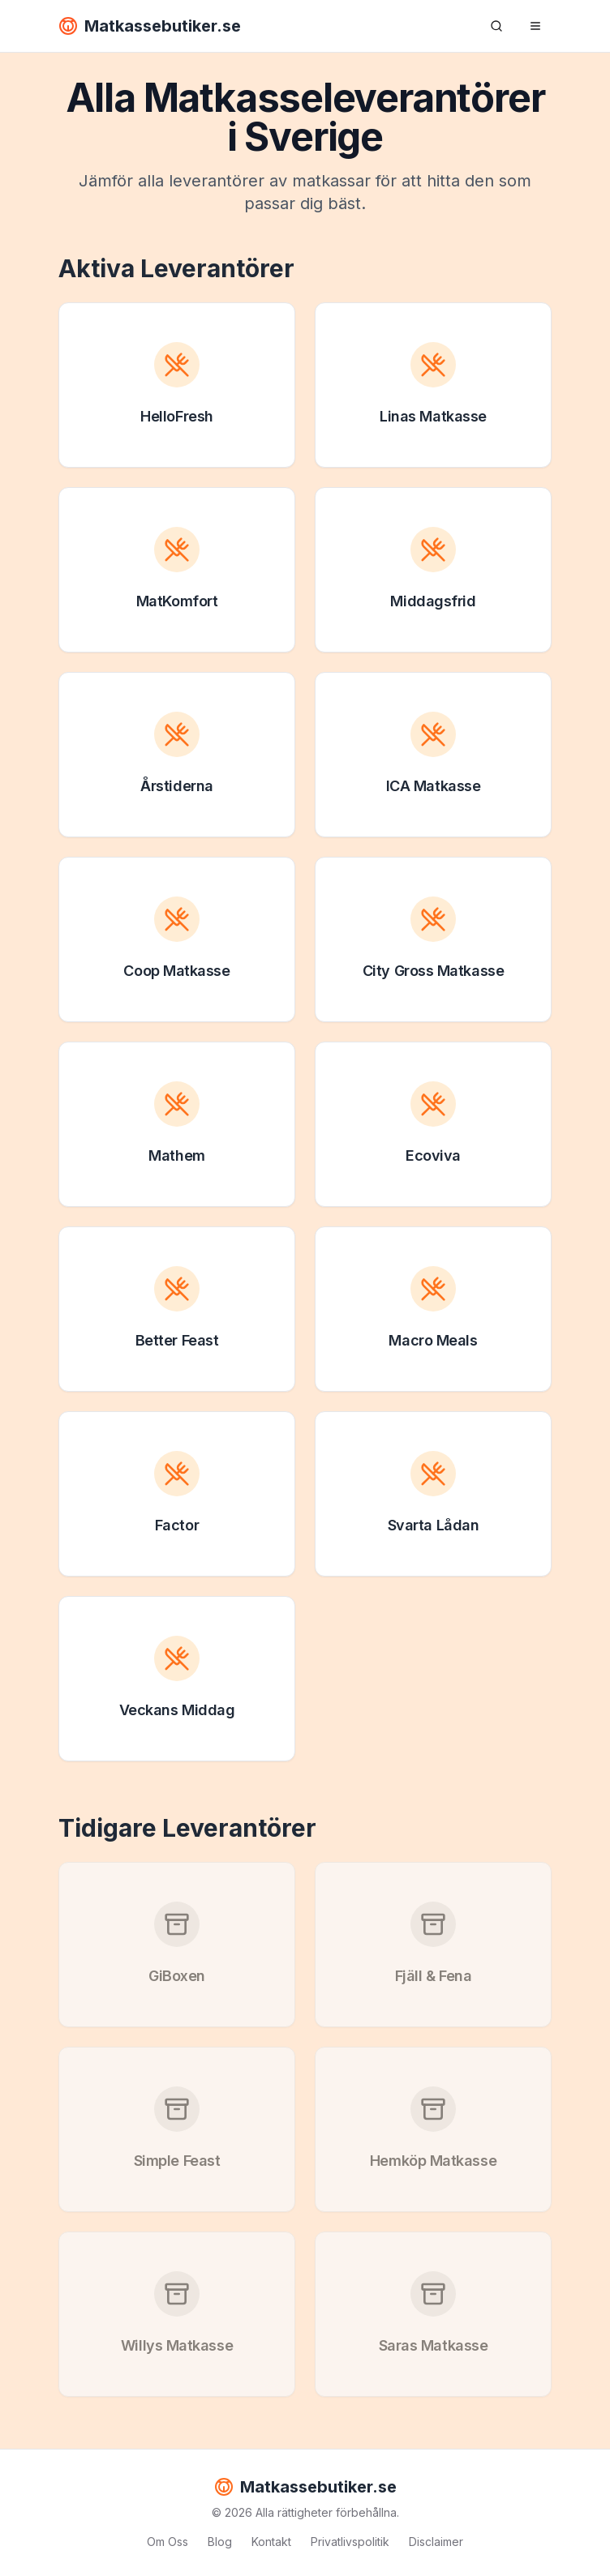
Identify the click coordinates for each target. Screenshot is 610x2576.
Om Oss (167, 2541)
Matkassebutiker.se (149, 26)
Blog (220, 2541)
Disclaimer (436, 2541)
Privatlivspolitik (350, 2541)
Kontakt (271, 2541)
